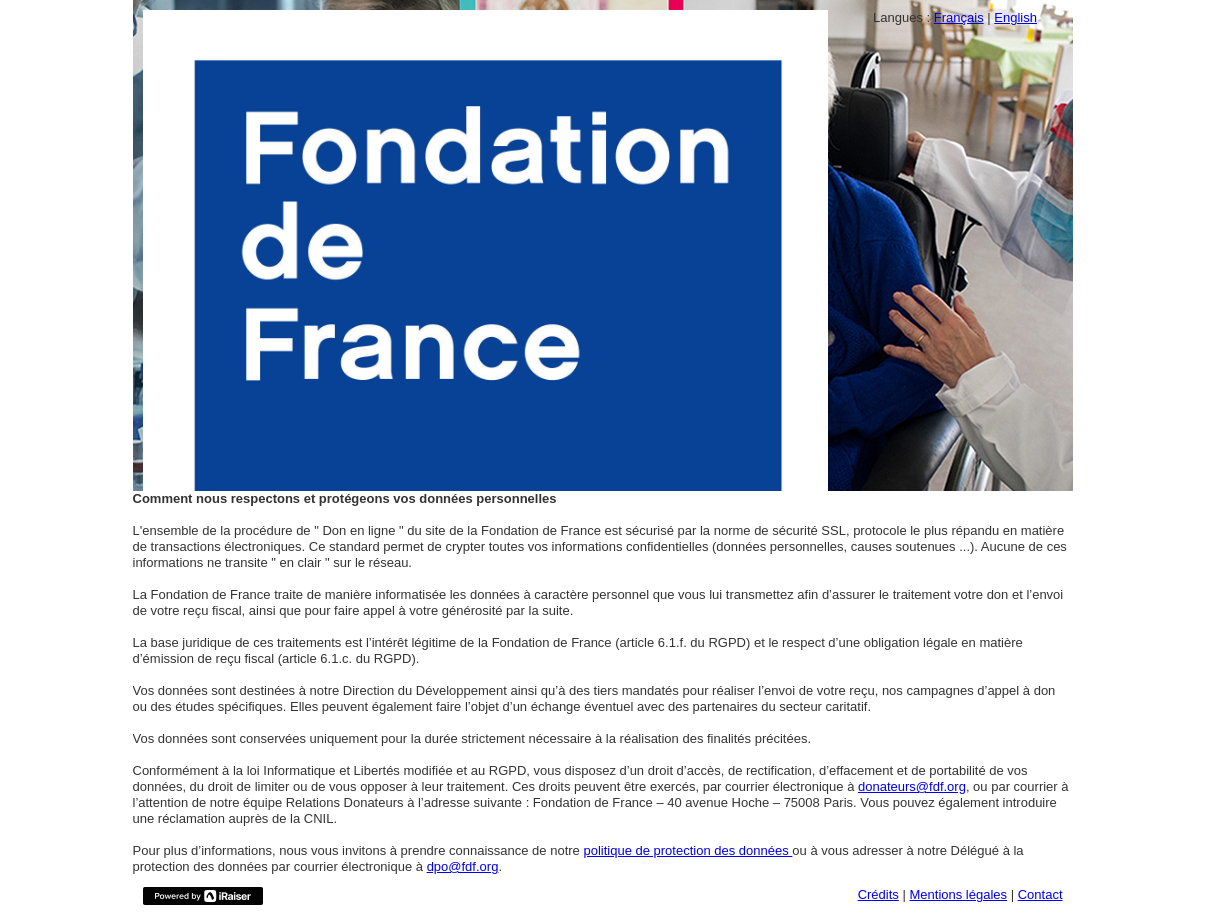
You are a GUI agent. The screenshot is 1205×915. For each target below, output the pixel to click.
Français (959, 17)
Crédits (878, 894)
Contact (1040, 894)
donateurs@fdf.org (912, 786)
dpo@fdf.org (463, 866)
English (1015, 17)
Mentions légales (958, 894)
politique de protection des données (687, 850)
